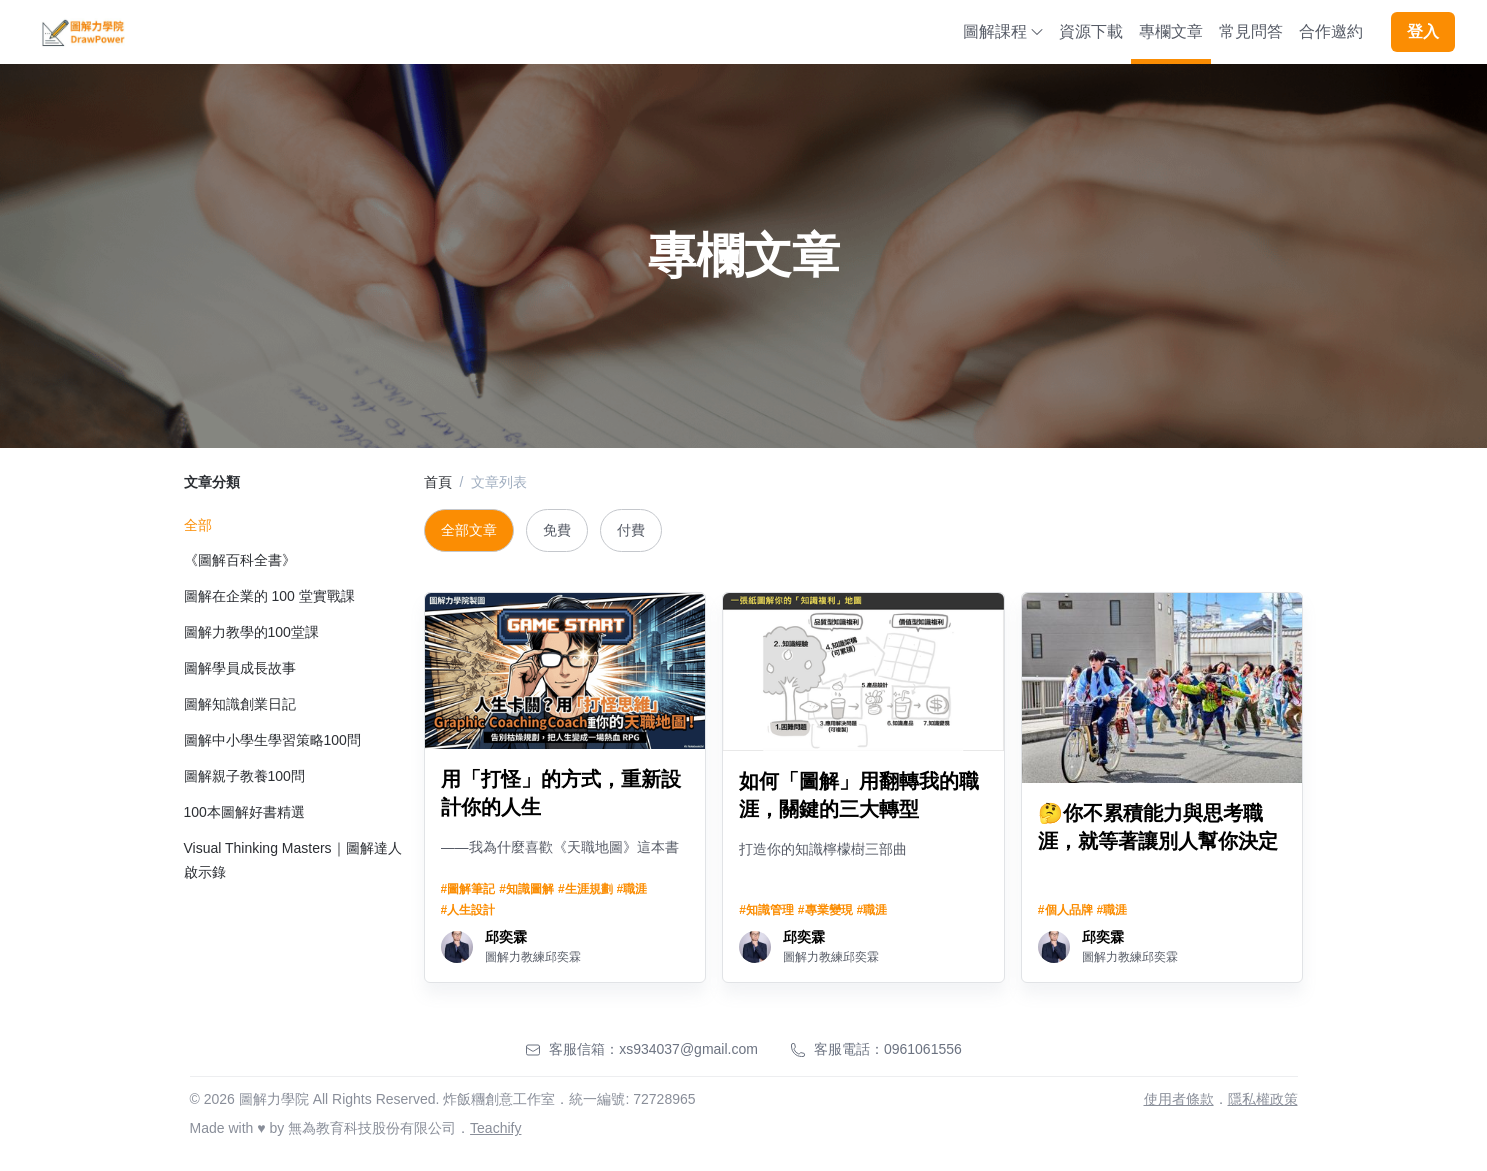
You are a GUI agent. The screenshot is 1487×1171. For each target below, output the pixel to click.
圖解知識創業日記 (240, 704)
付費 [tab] (631, 530)
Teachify (495, 1128)
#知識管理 (766, 910)
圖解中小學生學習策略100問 (272, 740)
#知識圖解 (526, 889)
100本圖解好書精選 (244, 812)
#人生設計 (468, 910)
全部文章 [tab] (469, 530)
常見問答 (1251, 31)
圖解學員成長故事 (240, 668)
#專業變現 (825, 910)
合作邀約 (1331, 31)
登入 (1423, 31)
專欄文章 (1171, 31)
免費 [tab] (557, 530)
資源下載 (1091, 31)
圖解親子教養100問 (244, 776)
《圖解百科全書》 (240, 560)
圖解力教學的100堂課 (251, 632)
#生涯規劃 (585, 889)
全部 (198, 525)
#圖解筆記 (468, 889)
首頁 (438, 482)
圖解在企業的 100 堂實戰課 (269, 596)
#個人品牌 (1065, 910)
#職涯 (632, 889)
